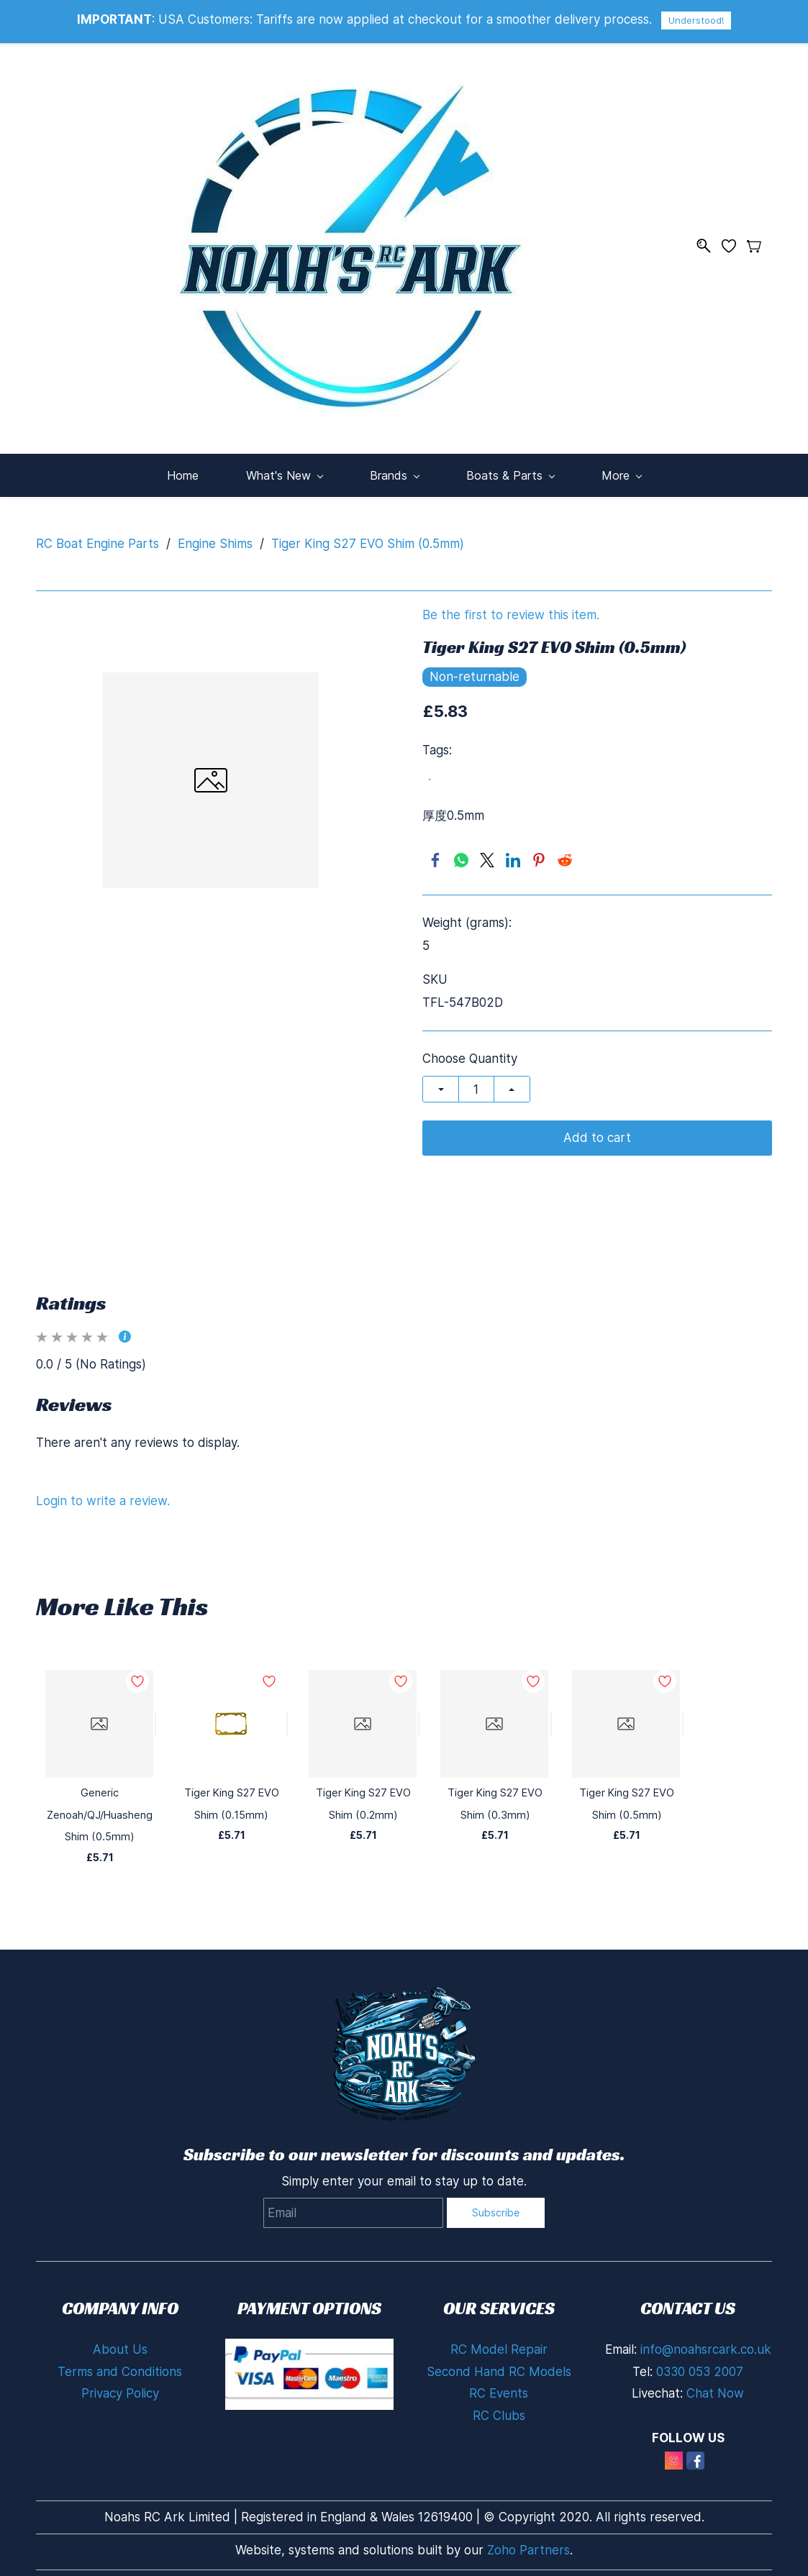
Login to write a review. (103, 1491)
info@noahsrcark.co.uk (705, 2340)
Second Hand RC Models (499, 2362)
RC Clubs (499, 2406)
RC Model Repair (499, 2340)
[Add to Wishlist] (155, 1714)
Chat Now (715, 2384)
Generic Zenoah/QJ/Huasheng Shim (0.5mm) (99, 1805)
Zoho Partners (528, 2541)
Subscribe (495, 2203)
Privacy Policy (120, 2384)
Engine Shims (215, 533)
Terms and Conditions (120, 2362)
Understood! (696, 20)
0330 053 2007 (699, 2362)
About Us (120, 2340)
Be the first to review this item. (510, 606)
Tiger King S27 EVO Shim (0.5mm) (367, 533)
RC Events (498, 2384)
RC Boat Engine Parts (97, 533)
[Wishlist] (734, 241)
